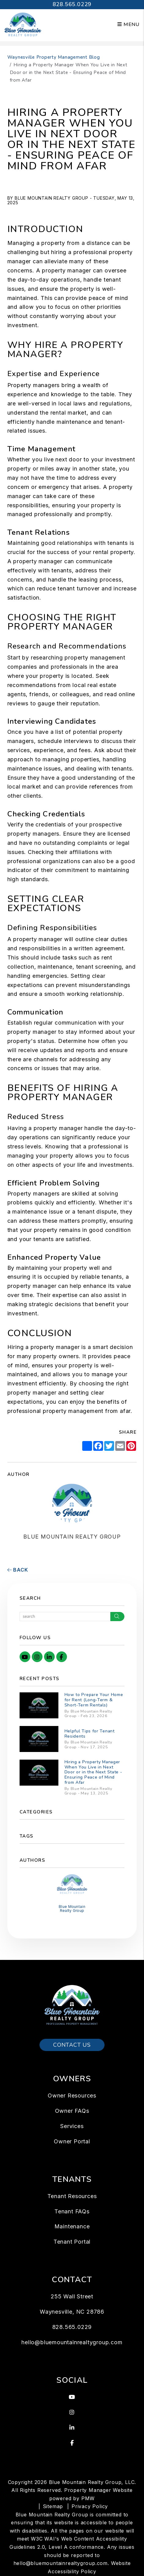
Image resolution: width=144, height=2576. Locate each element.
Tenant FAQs (72, 2211)
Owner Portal (72, 2141)
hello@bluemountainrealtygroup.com (71, 2342)
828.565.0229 (72, 4)
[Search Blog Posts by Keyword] (65, 1616)
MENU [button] (128, 24)
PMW (88, 2498)
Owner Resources (72, 2095)
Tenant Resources (72, 2196)
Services (71, 2126)
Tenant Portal (72, 2241)
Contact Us (72, 2045)
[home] (23, 24)
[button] (25, 1656)
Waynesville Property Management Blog (53, 57)
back (17, 1570)
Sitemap (53, 2506)
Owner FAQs (72, 2111)
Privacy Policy (90, 2506)
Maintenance (72, 2226)
